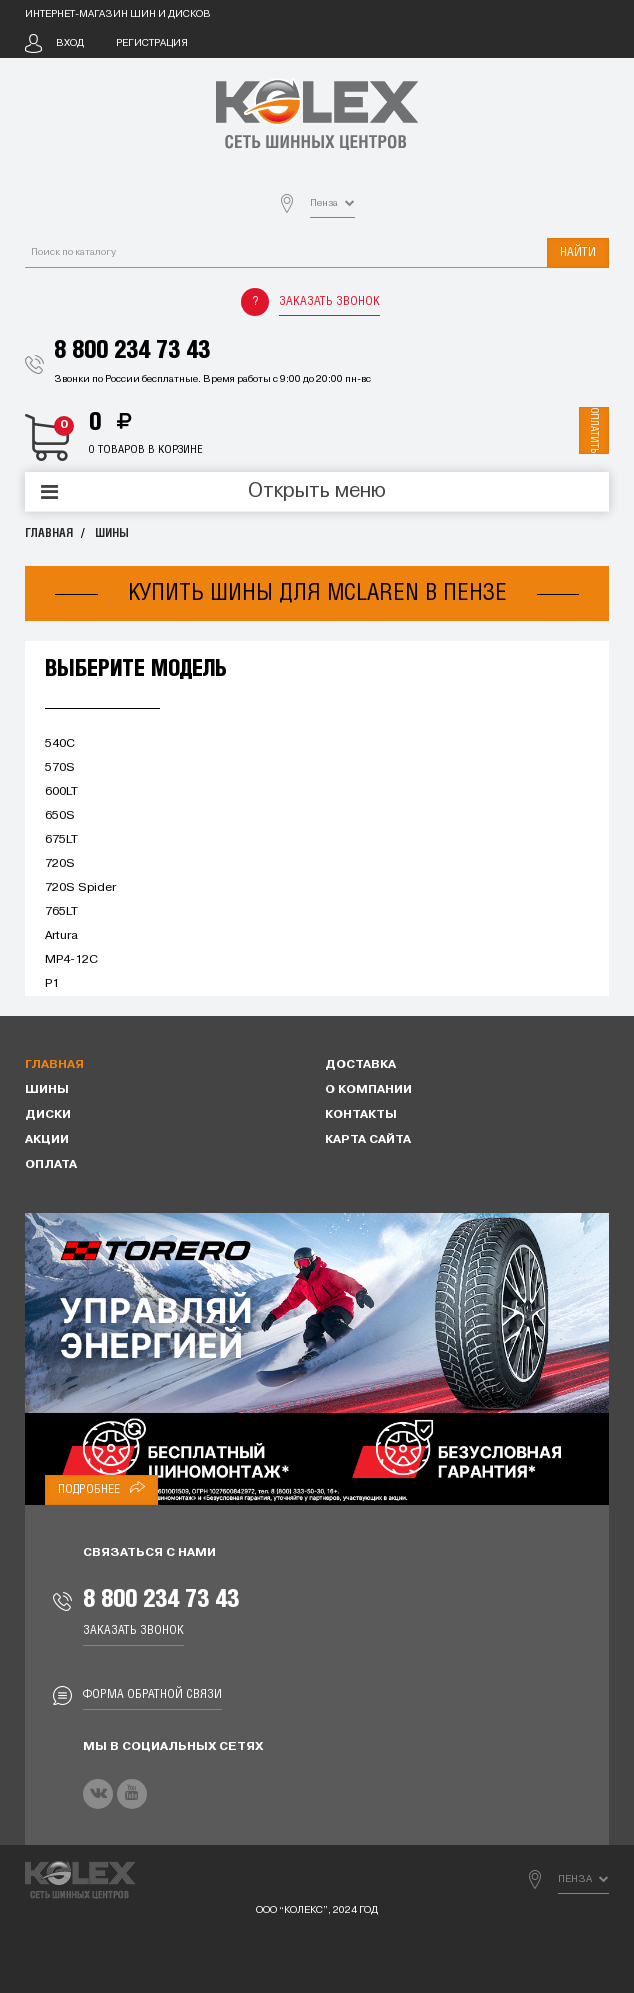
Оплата (51, 1165)
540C (60, 744)
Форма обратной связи (152, 1694)
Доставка (360, 1065)
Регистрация (152, 43)
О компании (368, 1090)
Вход (70, 43)
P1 (52, 984)
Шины (112, 533)
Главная (49, 533)
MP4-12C (71, 960)
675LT (61, 840)
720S (60, 864)
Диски (48, 1115)
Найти (578, 252)
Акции (47, 1140)
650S (60, 816)
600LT (61, 792)
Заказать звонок (329, 301)
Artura (61, 936)
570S (60, 768)
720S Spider (80, 888)
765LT (61, 912)
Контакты (361, 1115)
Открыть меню (317, 492)
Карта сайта (368, 1140)
